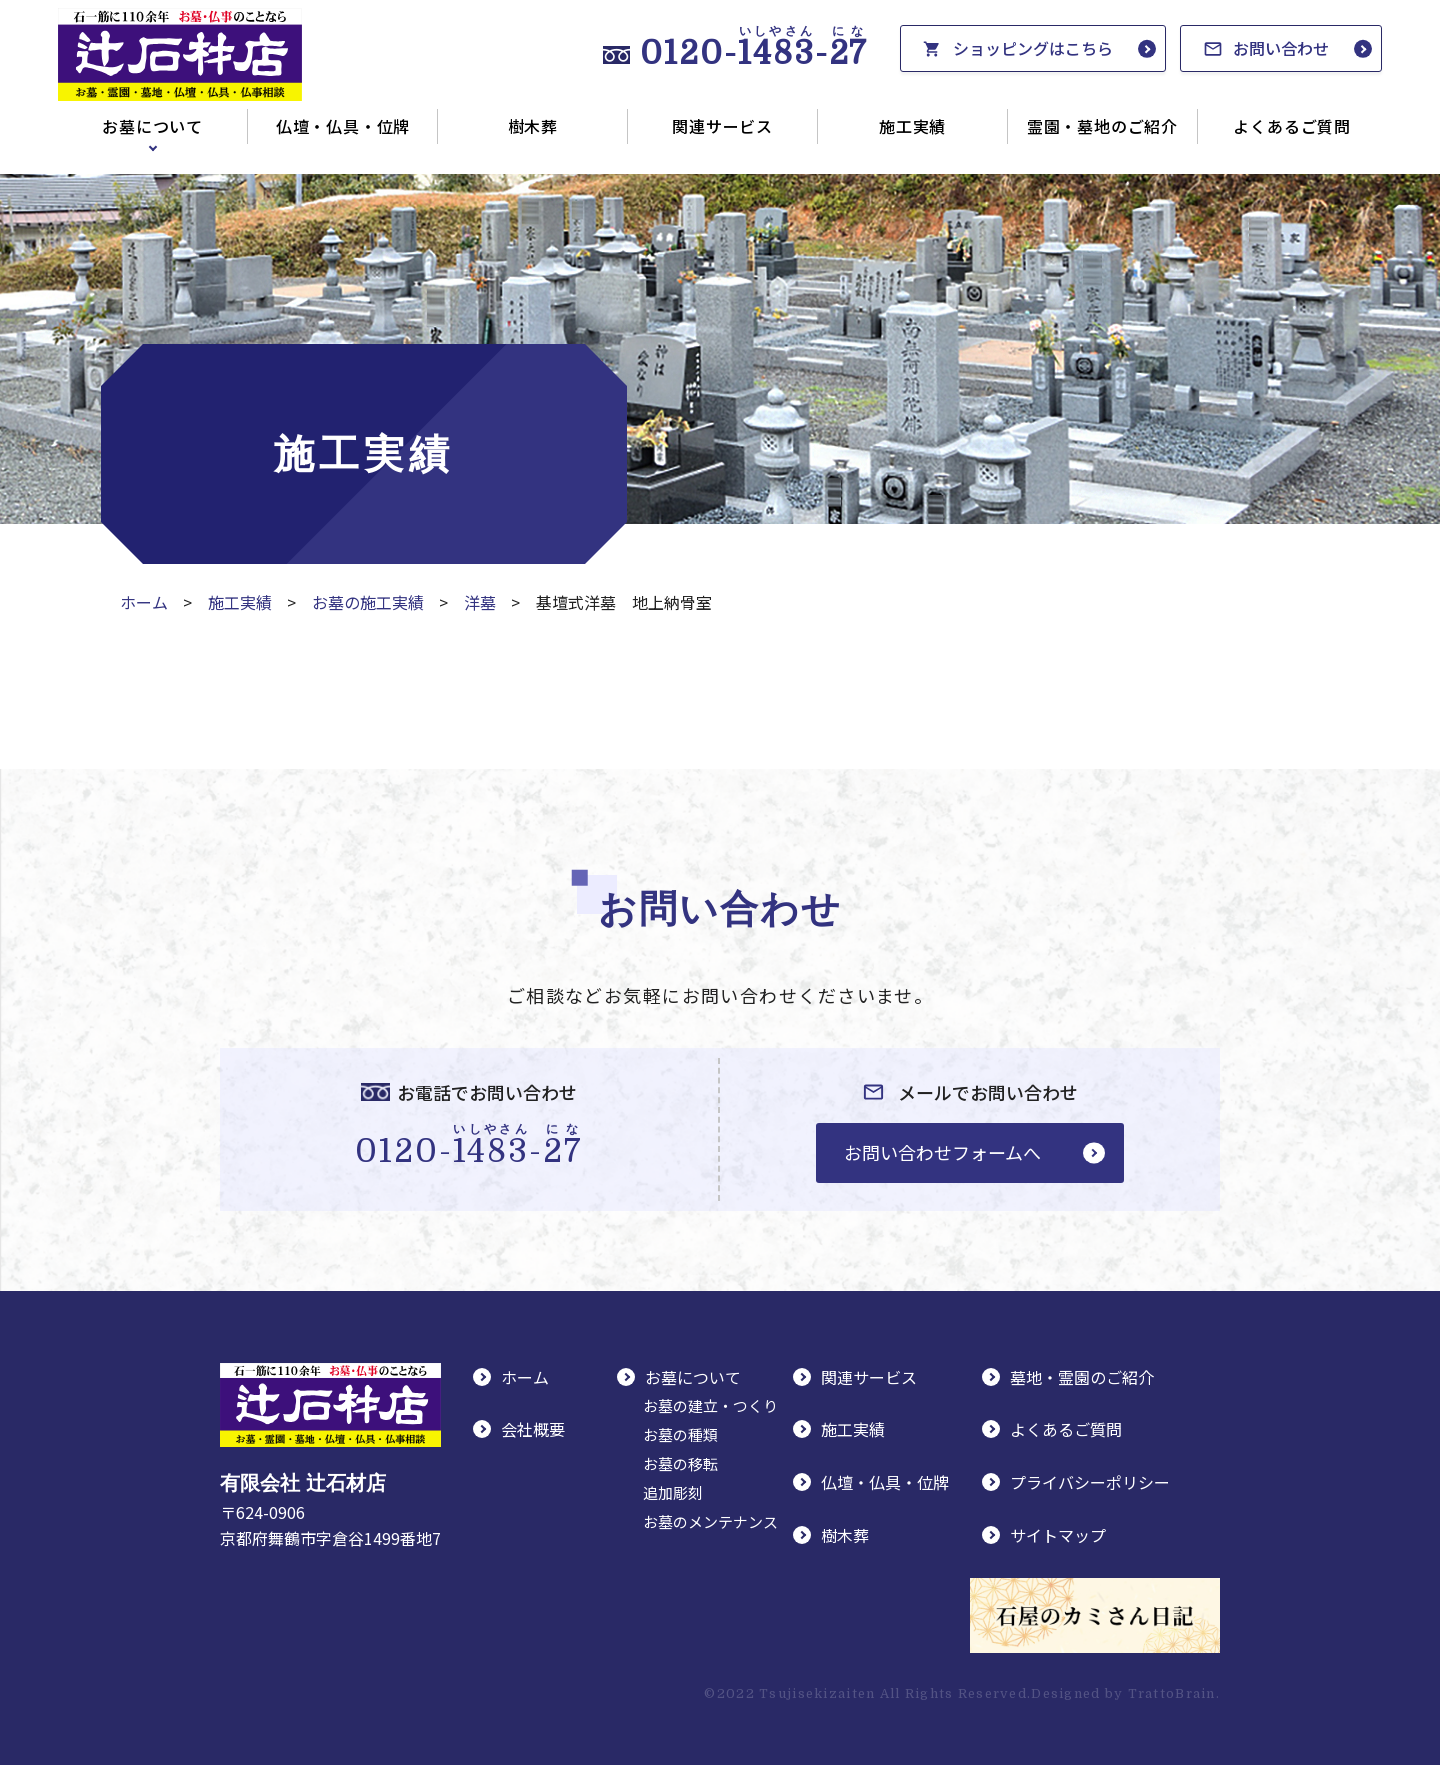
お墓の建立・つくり (710, 1405)
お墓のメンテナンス (710, 1521)
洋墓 (480, 602)
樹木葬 (533, 126)
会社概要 (533, 1429)
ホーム (144, 602)
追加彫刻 (673, 1492)
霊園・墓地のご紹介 (1102, 126)
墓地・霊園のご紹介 (1082, 1377)
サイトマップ (1058, 1535)
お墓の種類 (680, 1434)
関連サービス (722, 126)
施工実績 (912, 126)
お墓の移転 (680, 1463)
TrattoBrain (1172, 1693)
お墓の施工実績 (368, 602)
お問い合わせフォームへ (942, 1152)
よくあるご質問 (1292, 126)
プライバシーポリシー (1090, 1482)
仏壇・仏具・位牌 (343, 126)
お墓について (152, 126)
